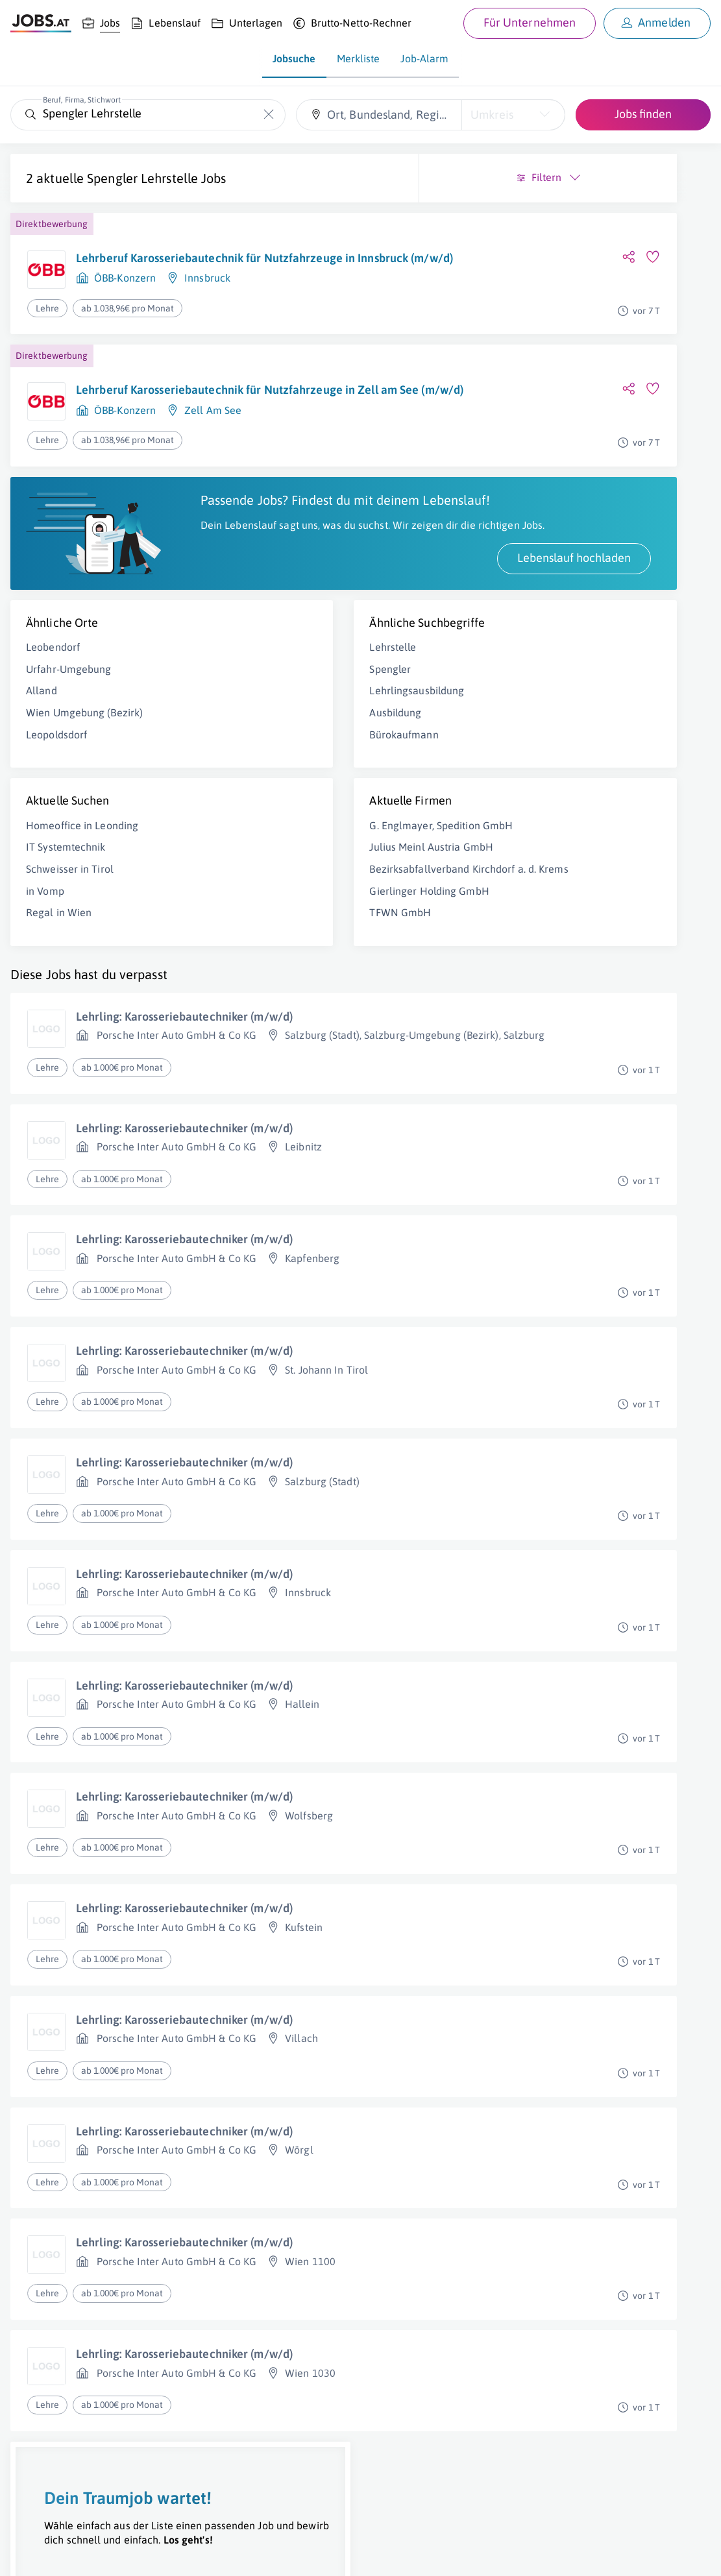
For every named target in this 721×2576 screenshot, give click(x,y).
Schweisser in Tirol (70, 934)
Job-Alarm (424, 58)
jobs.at (323, 2554)
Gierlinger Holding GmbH (266, 984)
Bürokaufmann (240, 799)
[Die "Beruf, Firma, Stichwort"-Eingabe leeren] (269, 114)
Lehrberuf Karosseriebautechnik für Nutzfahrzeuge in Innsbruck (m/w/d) (170, 281)
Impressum (149, 2554)
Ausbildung (232, 777)
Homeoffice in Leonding (82, 890)
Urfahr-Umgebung (69, 734)
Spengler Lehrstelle (142, 178)
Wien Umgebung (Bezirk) (84, 777)
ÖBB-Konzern (125, 309)
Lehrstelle (229, 712)
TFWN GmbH (237, 1005)
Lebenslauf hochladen (247, 622)
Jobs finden (643, 114)
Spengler (227, 734)
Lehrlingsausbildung (253, 755)
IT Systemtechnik (66, 911)
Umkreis (491, 114)
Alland (41, 755)
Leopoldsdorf (56, 799)
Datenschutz (236, 2554)
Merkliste (358, 58)
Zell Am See (212, 451)
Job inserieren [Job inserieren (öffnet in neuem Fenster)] (87, 2554)
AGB (190, 2554)
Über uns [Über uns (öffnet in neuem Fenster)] (28, 2554)
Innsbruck (207, 309)
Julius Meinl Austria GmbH (268, 926)
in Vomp (45, 956)
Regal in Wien (59, 977)
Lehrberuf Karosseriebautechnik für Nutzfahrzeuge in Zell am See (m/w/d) (176, 423)
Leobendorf (53, 712)
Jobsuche (294, 58)
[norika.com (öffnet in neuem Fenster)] (461, 2554)
